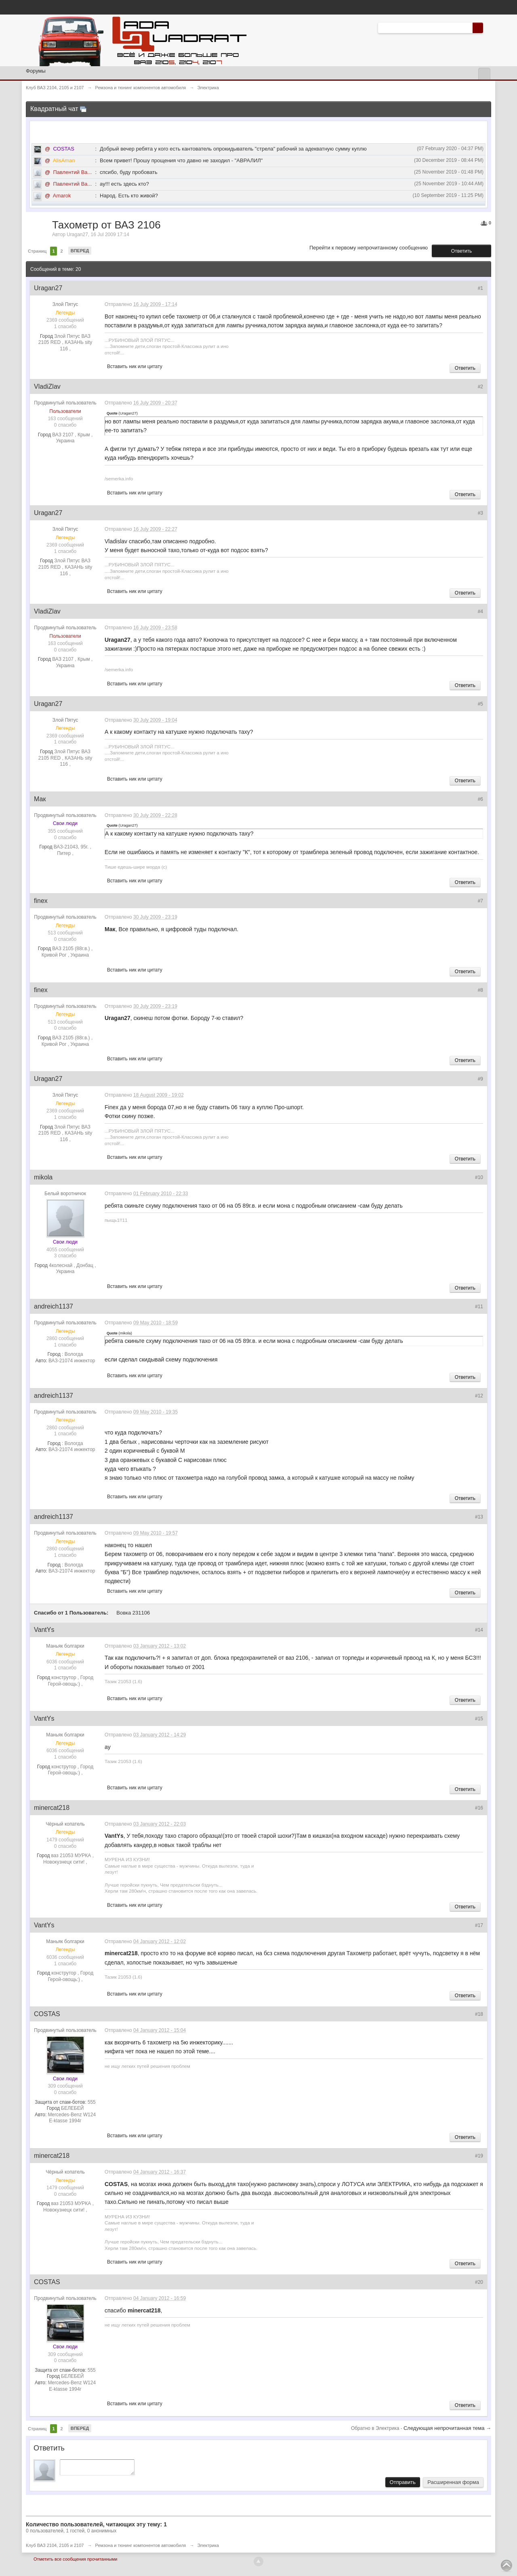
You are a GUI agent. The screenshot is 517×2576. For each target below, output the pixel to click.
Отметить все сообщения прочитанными (75, 2561)
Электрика (208, 2547)
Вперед (80, 250)
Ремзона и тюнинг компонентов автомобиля (140, 2547)
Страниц (37, 251)
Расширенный (488, 27)
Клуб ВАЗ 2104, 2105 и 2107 (55, 2547)
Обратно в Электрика (376, 2428)
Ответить (461, 251)
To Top (506, 2565)
